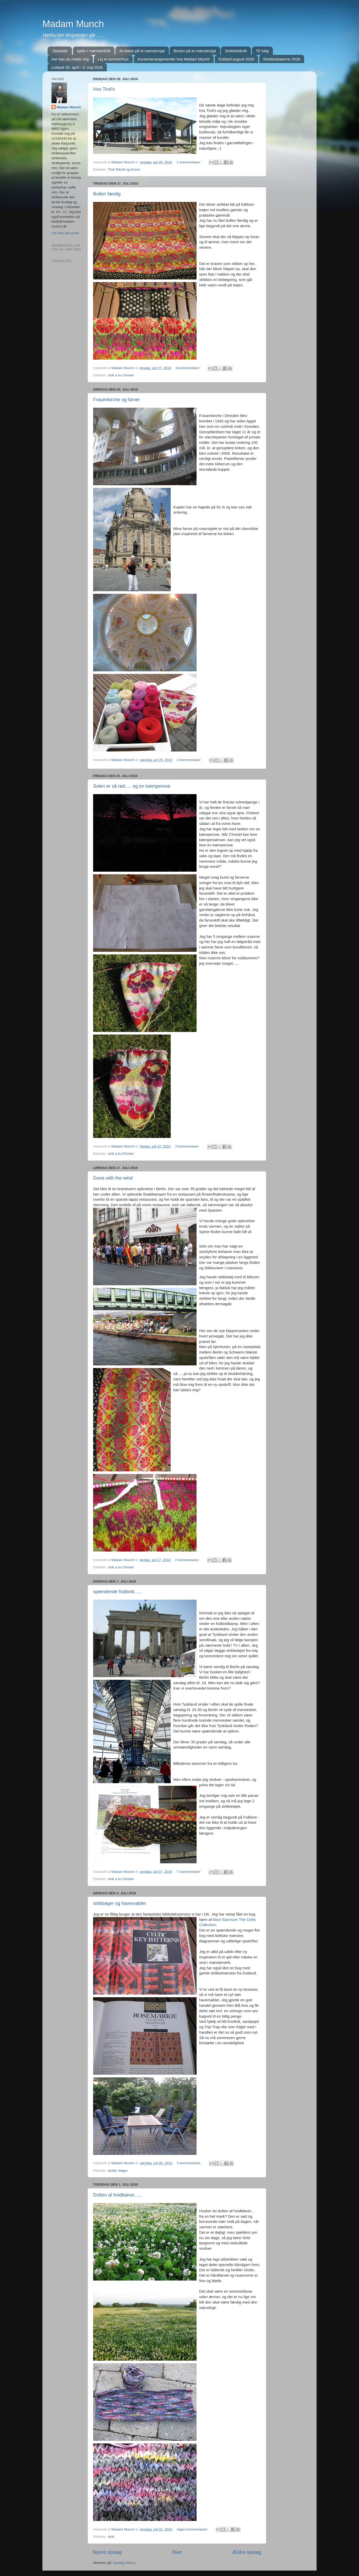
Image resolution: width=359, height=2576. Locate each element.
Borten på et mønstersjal (195, 51)
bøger (123, 2170)
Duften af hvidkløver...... (117, 2195)
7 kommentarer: (189, 1872)
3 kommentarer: (187, 1146)
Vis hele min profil (65, 233)
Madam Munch (73, 24)
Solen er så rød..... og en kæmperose (131, 786)
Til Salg (262, 51)
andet (112, 2170)
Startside (60, 51)
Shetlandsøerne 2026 (281, 59)
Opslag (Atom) (124, 2563)
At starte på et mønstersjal (141, 51)
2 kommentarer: (189, 162)
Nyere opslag (107, 2552)
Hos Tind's (104, 89)
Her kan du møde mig (70, 59)
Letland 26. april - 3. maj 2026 (77, 67)
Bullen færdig (107, 193)
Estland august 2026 (236, 59)
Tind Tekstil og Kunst (124, 169)
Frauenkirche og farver (116, 399)
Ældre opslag (246, 2552)
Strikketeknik (236, 51)
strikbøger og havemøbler (119, 1903)
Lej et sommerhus (113, 59)
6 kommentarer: (188, 368)
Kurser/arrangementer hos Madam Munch (174, 59)
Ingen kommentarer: (193, 2529)
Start (177, 2552)
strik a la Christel (121, 375)
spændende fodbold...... (117, 1591)
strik (111, 2537)
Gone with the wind (113, 1178)
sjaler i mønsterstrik (93, 51)
